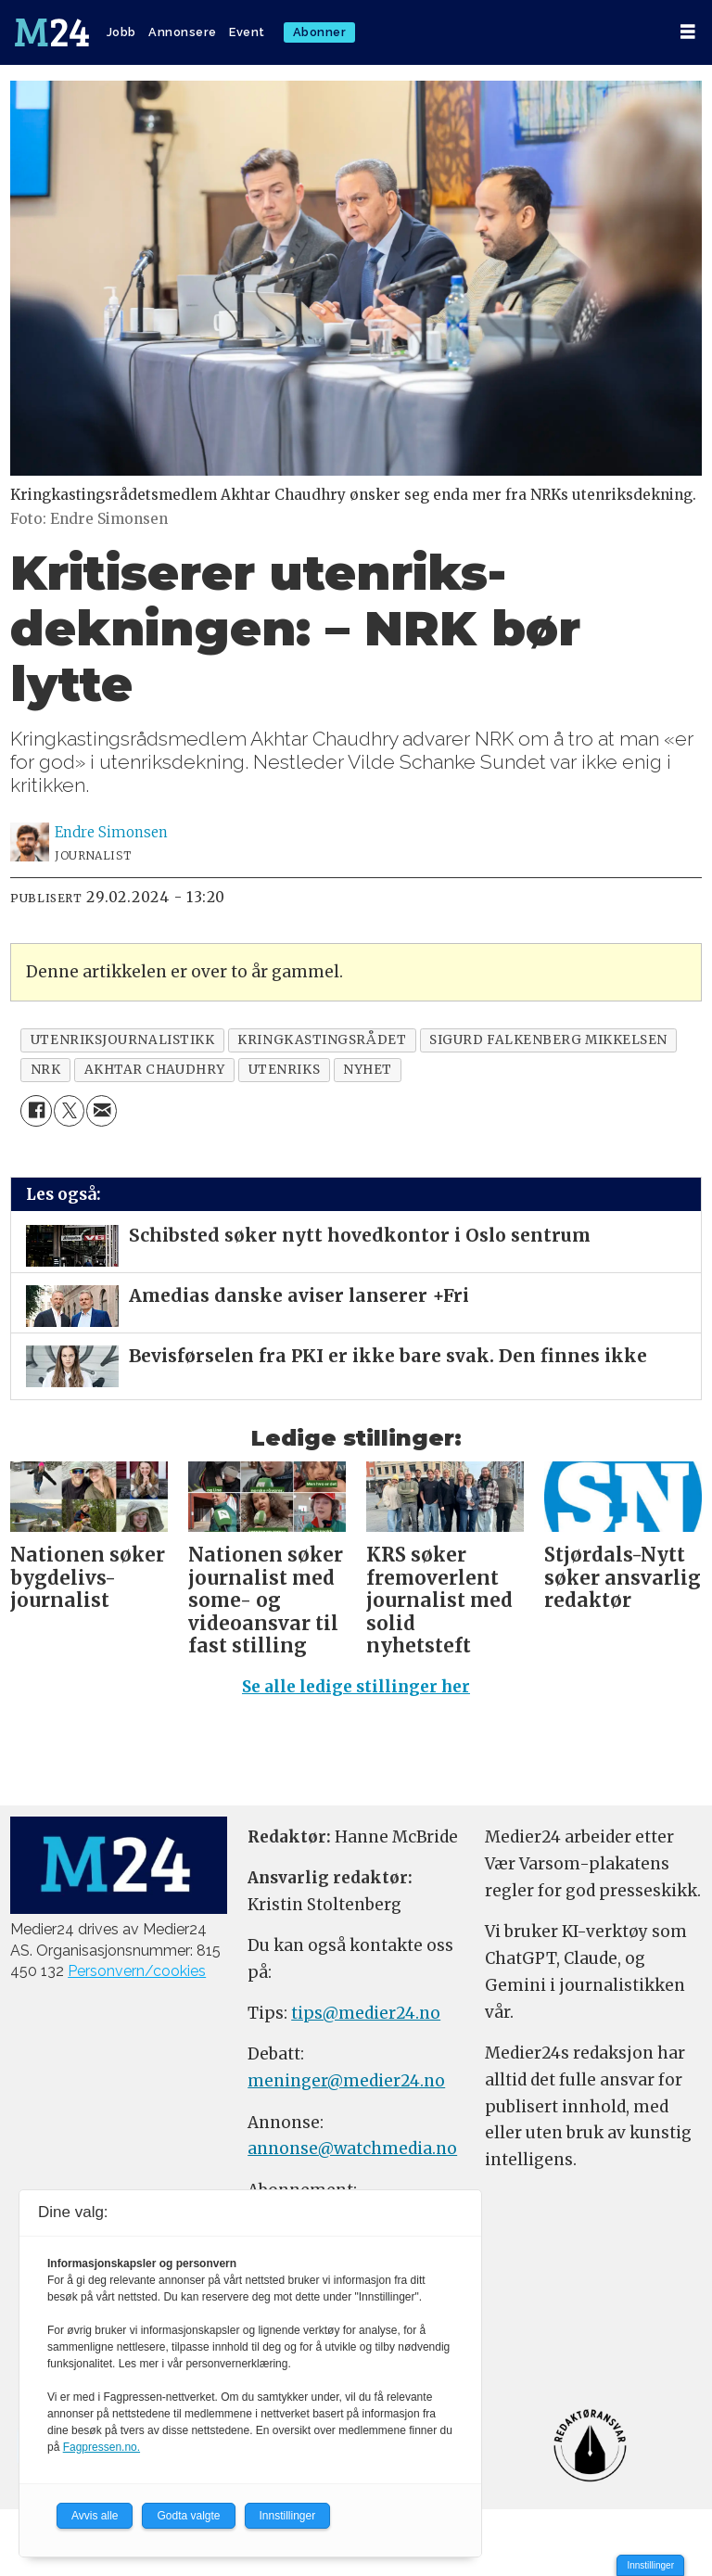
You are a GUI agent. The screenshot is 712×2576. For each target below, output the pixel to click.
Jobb (121, 32)
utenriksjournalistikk (122, 1040)
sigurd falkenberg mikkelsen (548, 1040)
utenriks (284, 1070)
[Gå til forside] (52, 32)
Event (247, 32)
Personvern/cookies (137, 1971)
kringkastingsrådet (321, 1040)
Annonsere (182, 32)
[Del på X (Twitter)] (69, 1110)
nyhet (367, 1070)
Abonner (320, 32)
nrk (46, 1070)
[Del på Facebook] (35, 1110)
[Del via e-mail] (101, 1110)
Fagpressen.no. (101, 2447)
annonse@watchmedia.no (352, 2148)
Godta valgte (188, 2515)
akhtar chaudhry (154, 1070)
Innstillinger (650, 2565)
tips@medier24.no (365, 2013)
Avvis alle (94, 2515)
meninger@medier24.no (346, 2081)
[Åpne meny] (688, 32)
